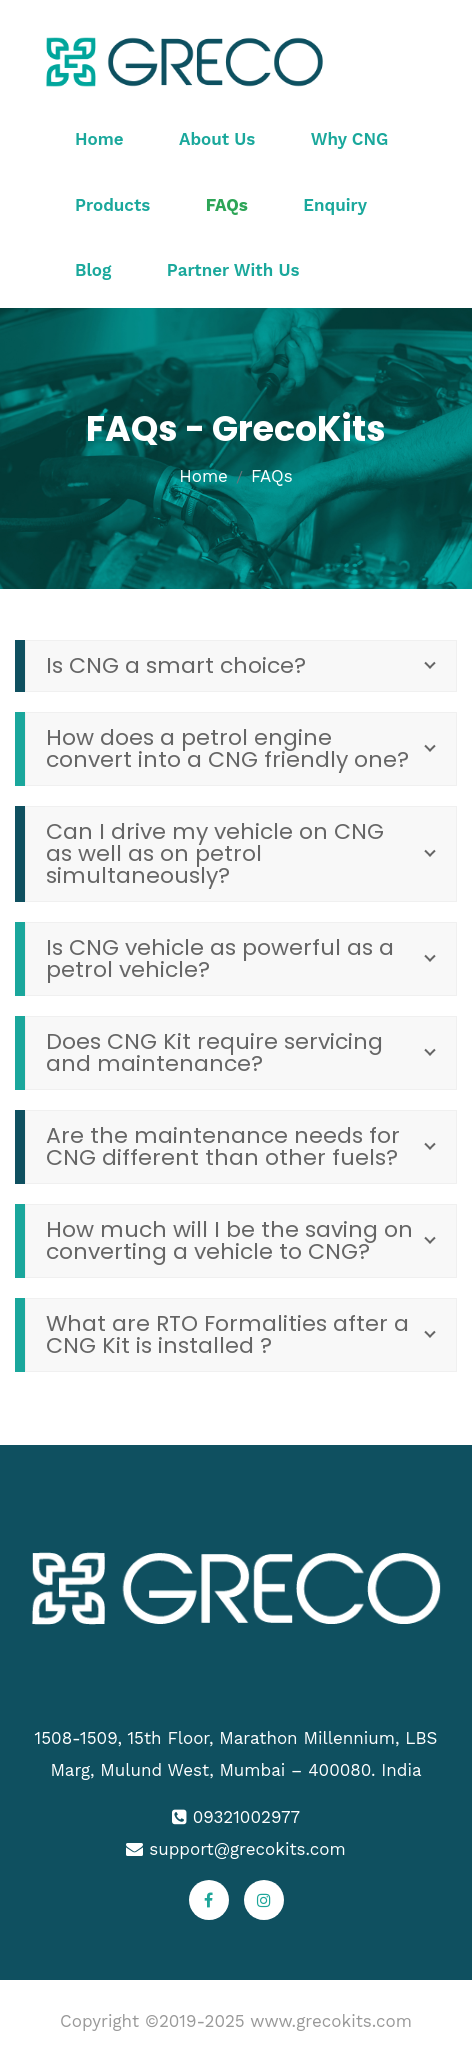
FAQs (227, 205)
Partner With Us (233, 270)
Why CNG (350, 139)
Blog (93, 270)
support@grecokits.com (247, 1849)
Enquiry (335, 205)
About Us (217, 139)
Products (112, 205)
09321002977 (246, 1817)
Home (99, 139)
